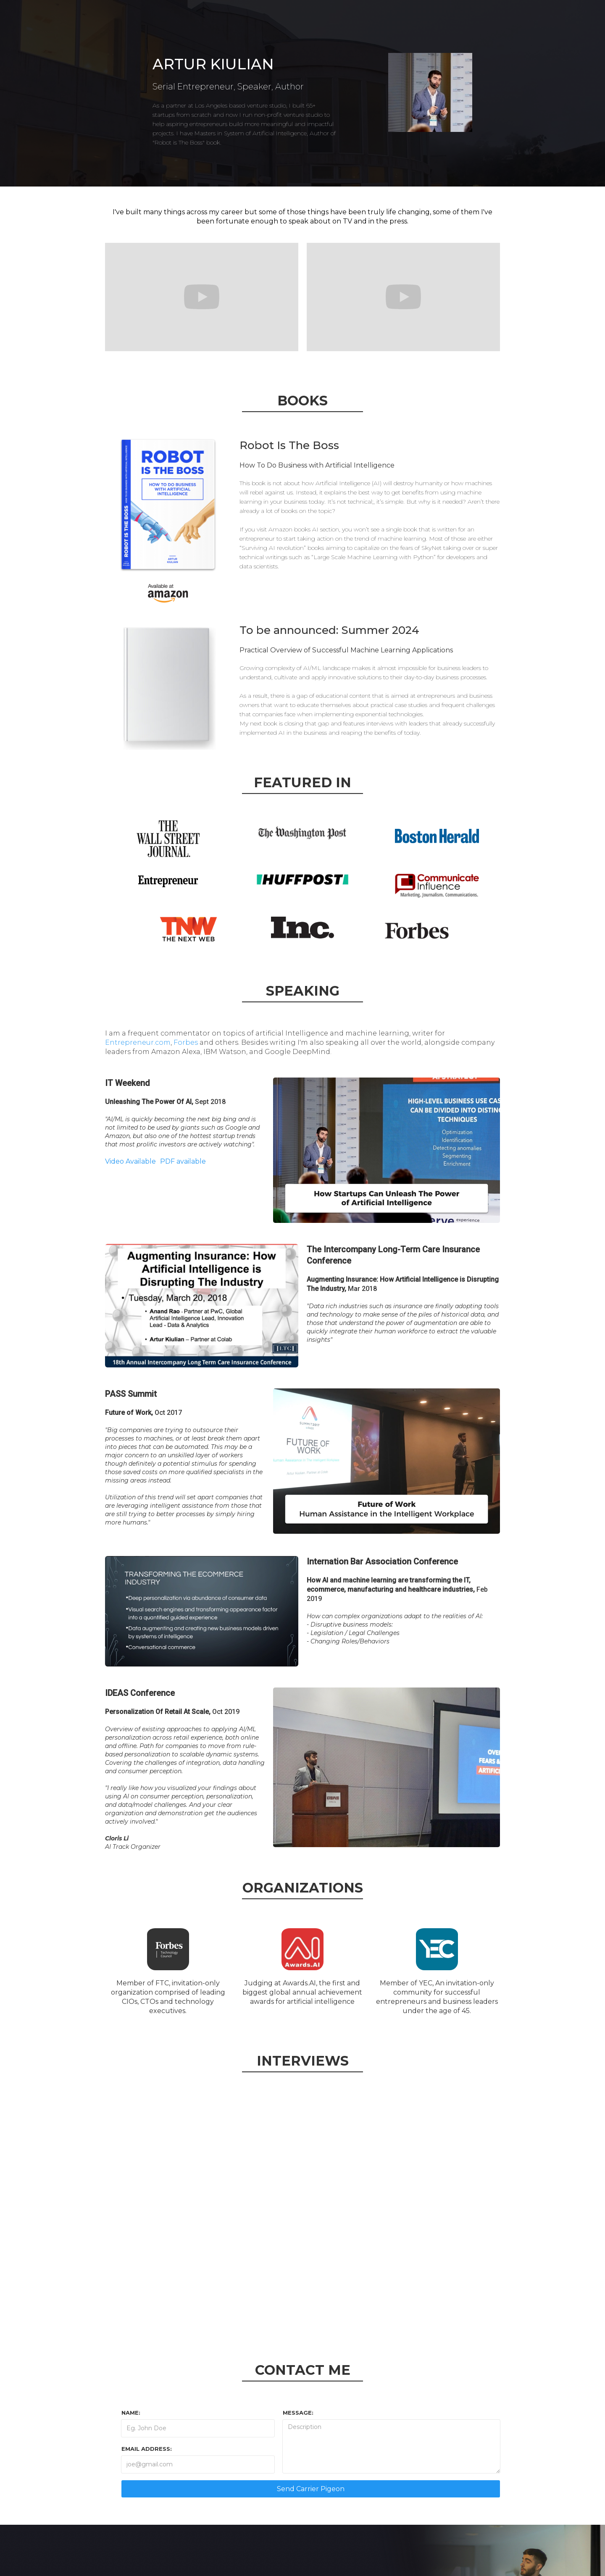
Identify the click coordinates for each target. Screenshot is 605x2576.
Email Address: (146, 2448)
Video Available (130, 1161)
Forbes (186, 1042)
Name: (130, 2412)
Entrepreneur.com (138, 1042)
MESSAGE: (298, 2412)
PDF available (183, 1161)
